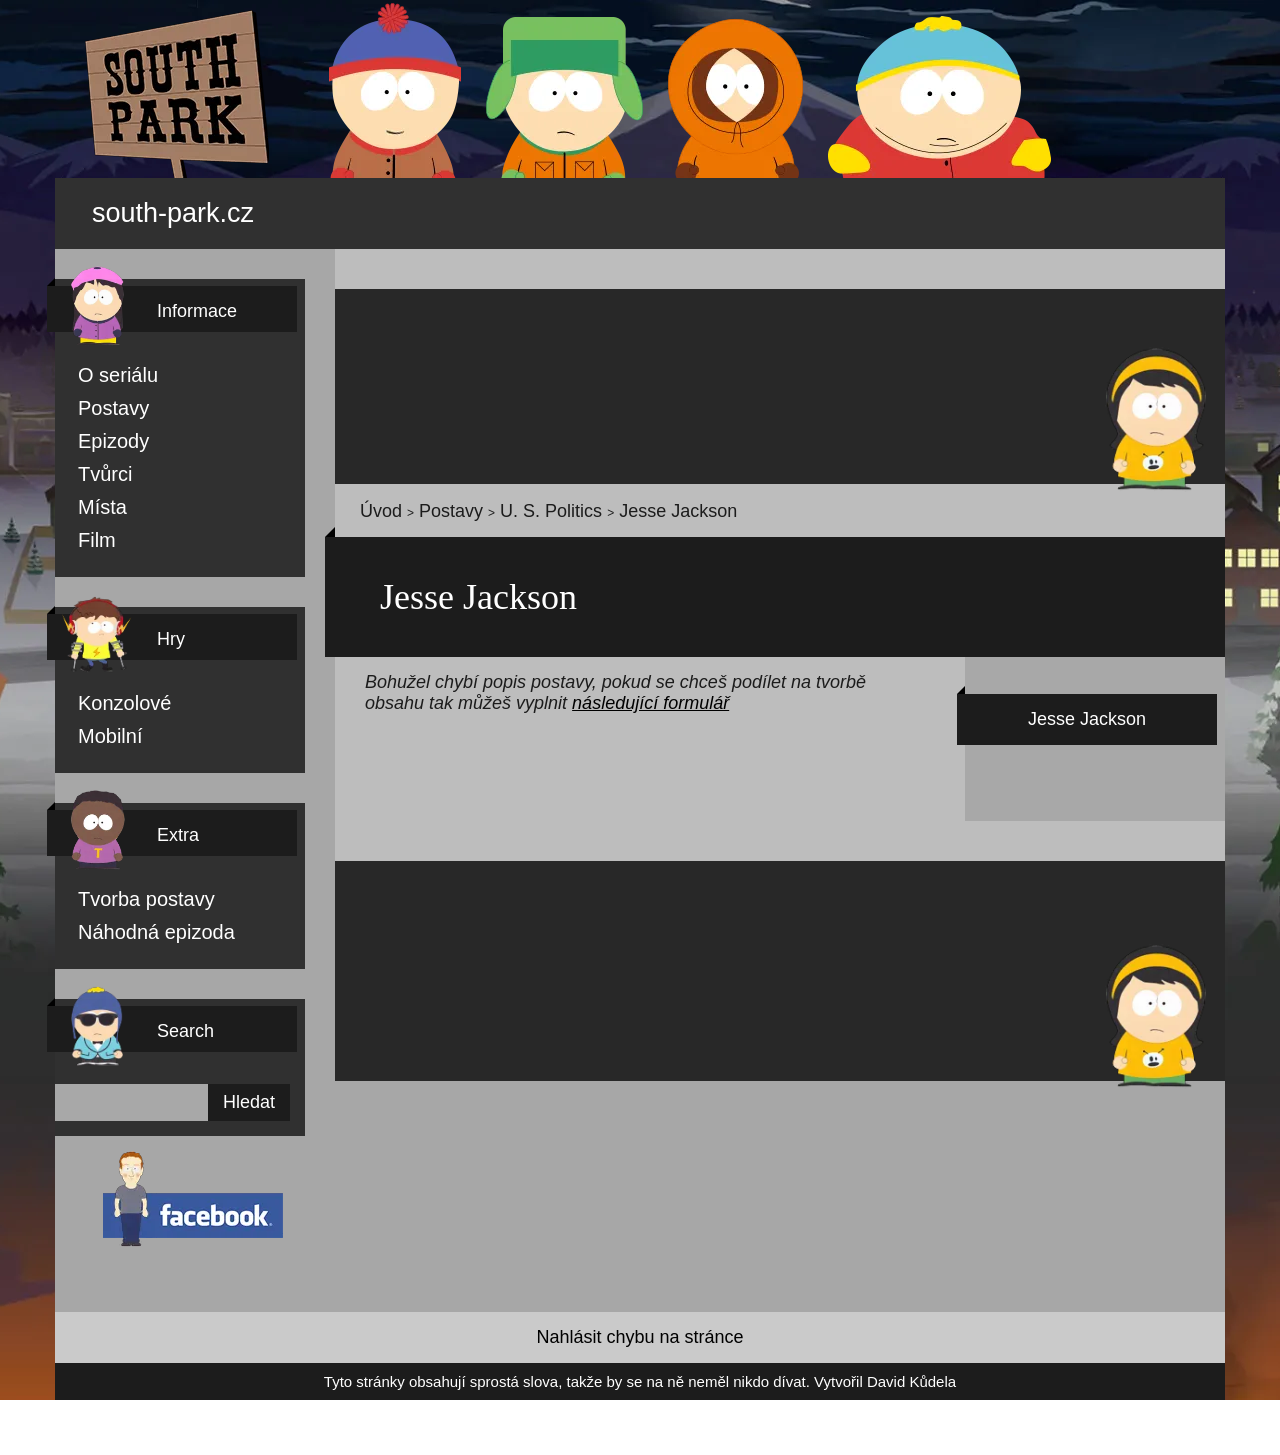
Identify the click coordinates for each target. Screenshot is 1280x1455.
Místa (95, 498)
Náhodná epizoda (131, 928)
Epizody (102, 430)
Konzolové (110, 696)
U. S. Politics (497, 500)
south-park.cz (201, 206)
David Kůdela (819, 1381)
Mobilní (102, 730)
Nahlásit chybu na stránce (640, 1336)
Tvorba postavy (124, 894)
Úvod (374, 500)
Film (91, 532)
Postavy (102, 396)
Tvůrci (96, 464)
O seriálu (104, 362)
